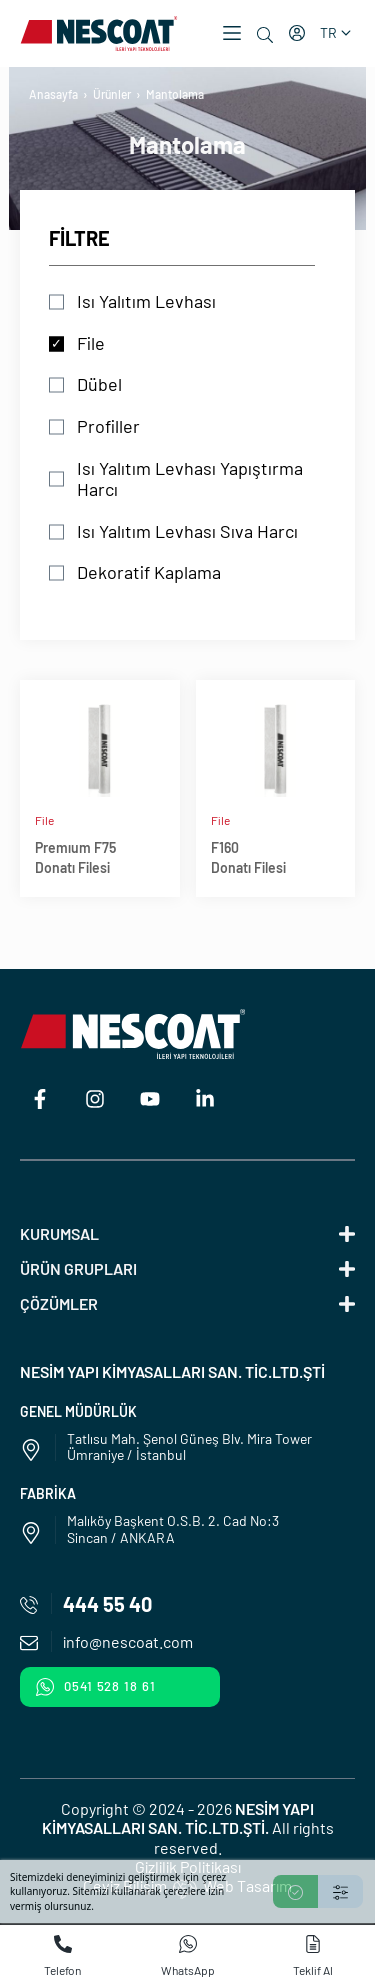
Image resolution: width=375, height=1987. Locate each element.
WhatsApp (188, 1956)
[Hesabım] (297, 33)
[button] (232, 33)
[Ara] (265, 35)
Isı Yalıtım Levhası (146, 301)
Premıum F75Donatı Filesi (75, 857)
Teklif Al (313, 1956)
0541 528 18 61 (96, 1687)
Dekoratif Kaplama (149, 572)
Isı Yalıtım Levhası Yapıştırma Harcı (190, 479)
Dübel (99, 384)
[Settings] (340, 1891)
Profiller (108, 426)
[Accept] (295, 1891)
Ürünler (112, 94)
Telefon (62, 1956)
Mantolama (175, 94)
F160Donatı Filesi (248, 857)
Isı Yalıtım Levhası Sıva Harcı (187, 531)
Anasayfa (53, 94)
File (91, 343)
